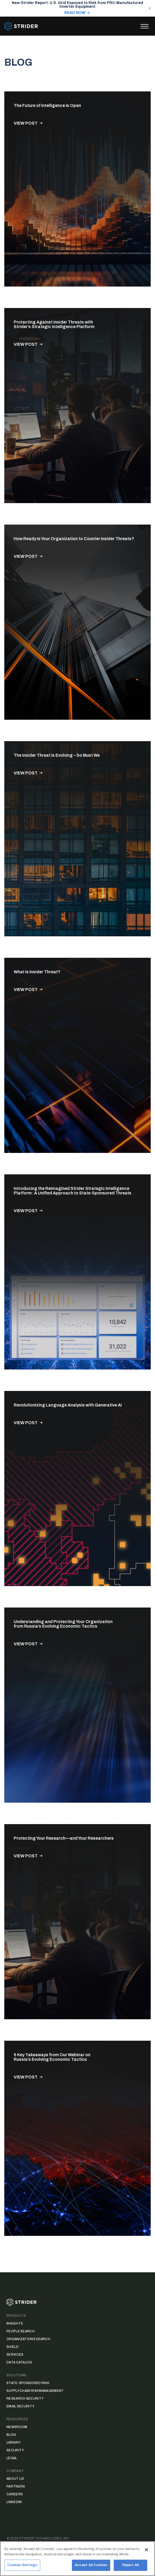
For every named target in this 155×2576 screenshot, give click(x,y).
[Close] (146, 2551)
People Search (20, 2331)
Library (13, 2442)
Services (14, 2354)
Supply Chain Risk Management (35, 2391)
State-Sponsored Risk (27, 2383)
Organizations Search (28, 2339)
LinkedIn (14, 2502)
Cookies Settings (22, 2566)
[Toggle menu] (144, 26)
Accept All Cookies (91, 2566)
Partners (15, 2486)
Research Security (24, 2398)
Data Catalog (19, 2362)
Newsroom (16, 2427)
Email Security (20, 2406)
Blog (11, 2435)
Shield (12, 2347)
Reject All (130, 2566)
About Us (15, 2479)
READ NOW (75, 13)
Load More (77, 2267)
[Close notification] (149, 8)
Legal (11, 2458)
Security (15, 2450)
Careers (14, 2494)
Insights (14, 2323)
